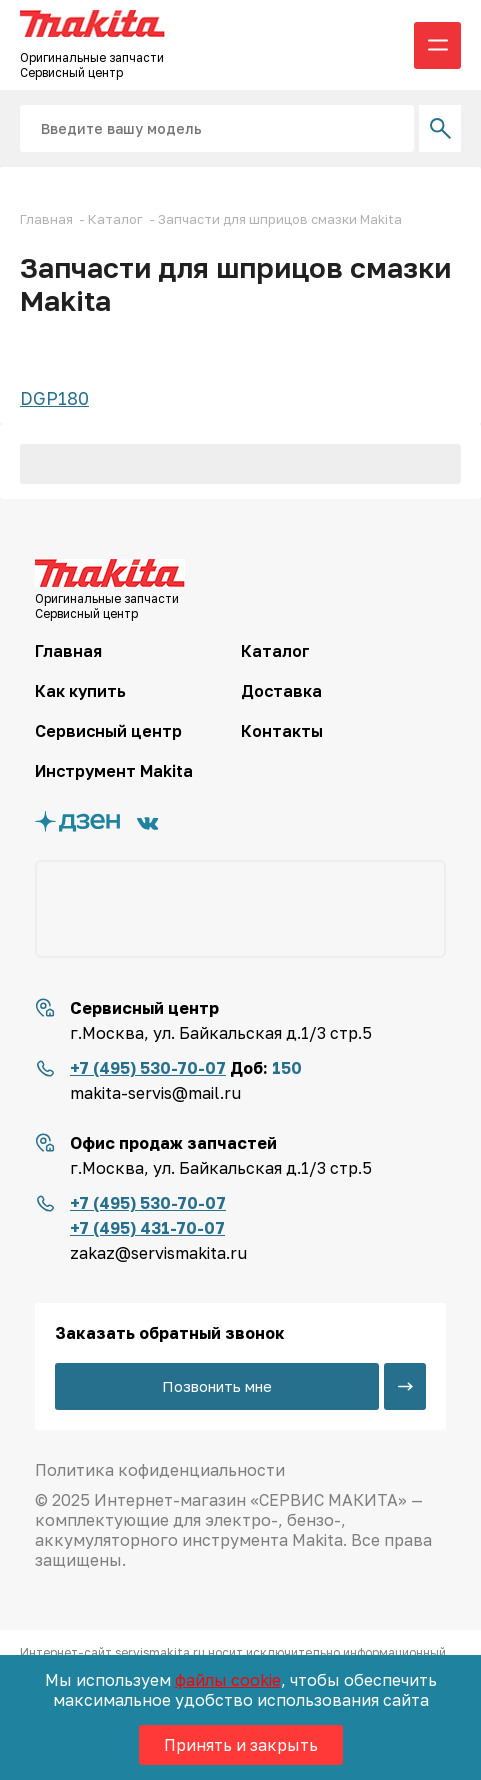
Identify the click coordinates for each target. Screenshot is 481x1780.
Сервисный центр (108, 731)
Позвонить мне (217, 1386)
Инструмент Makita (114, 771)
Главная (68, 651)
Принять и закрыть (241, 1745)
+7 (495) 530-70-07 (148, 1068)
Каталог (275, 651)
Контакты (282, 731)
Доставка (281, 691)
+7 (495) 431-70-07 (147, 1228)
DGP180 (54, 398)
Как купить (80, 691)
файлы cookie (228, 1680)
